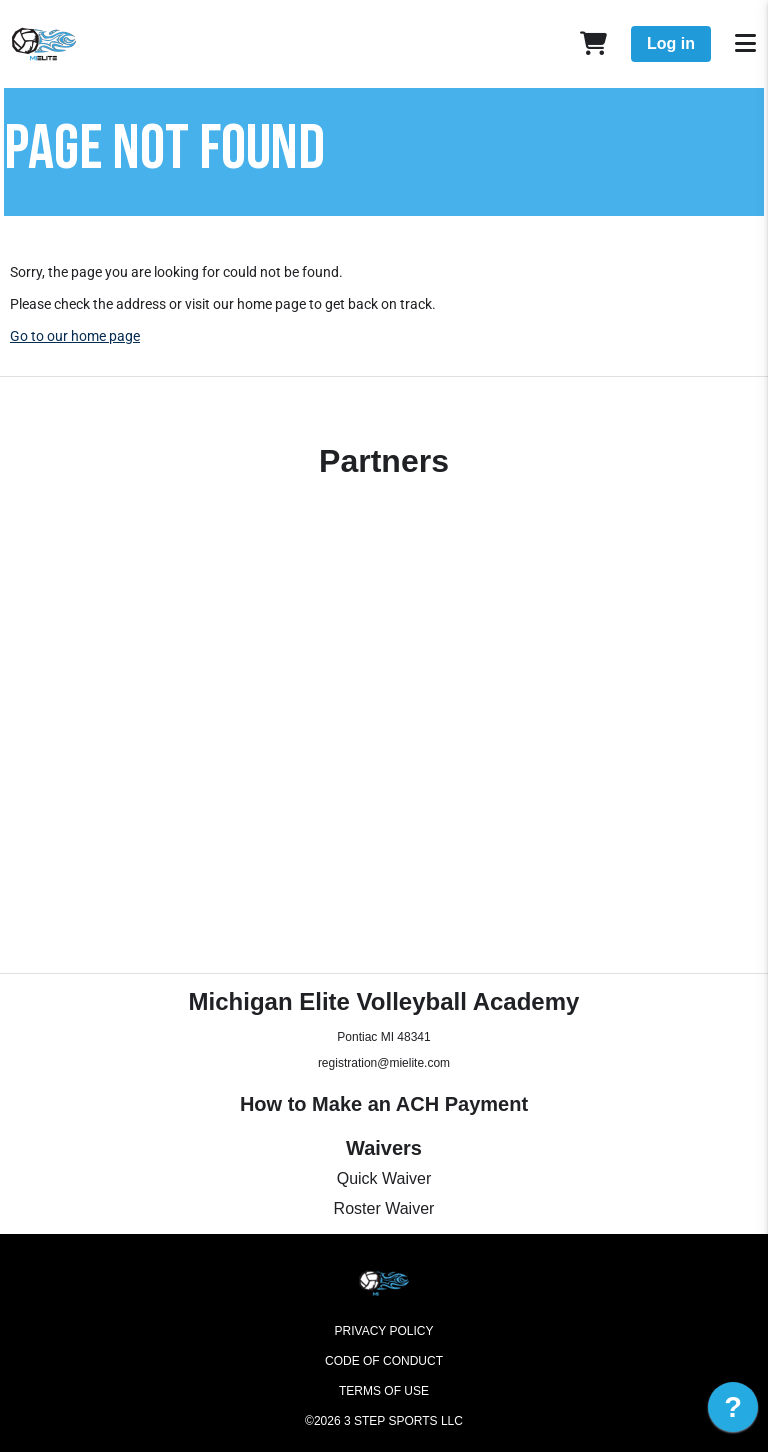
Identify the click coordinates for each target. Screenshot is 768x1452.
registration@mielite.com (384, 1063)
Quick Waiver (384, 1178)
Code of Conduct (384, 1361)
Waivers (384, 1148)
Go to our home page (75, 336)
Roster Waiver (384, 1208)
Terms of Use (384, 1391)
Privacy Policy (384, 1331)
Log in (671, 43)
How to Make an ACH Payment (384, 1104)
